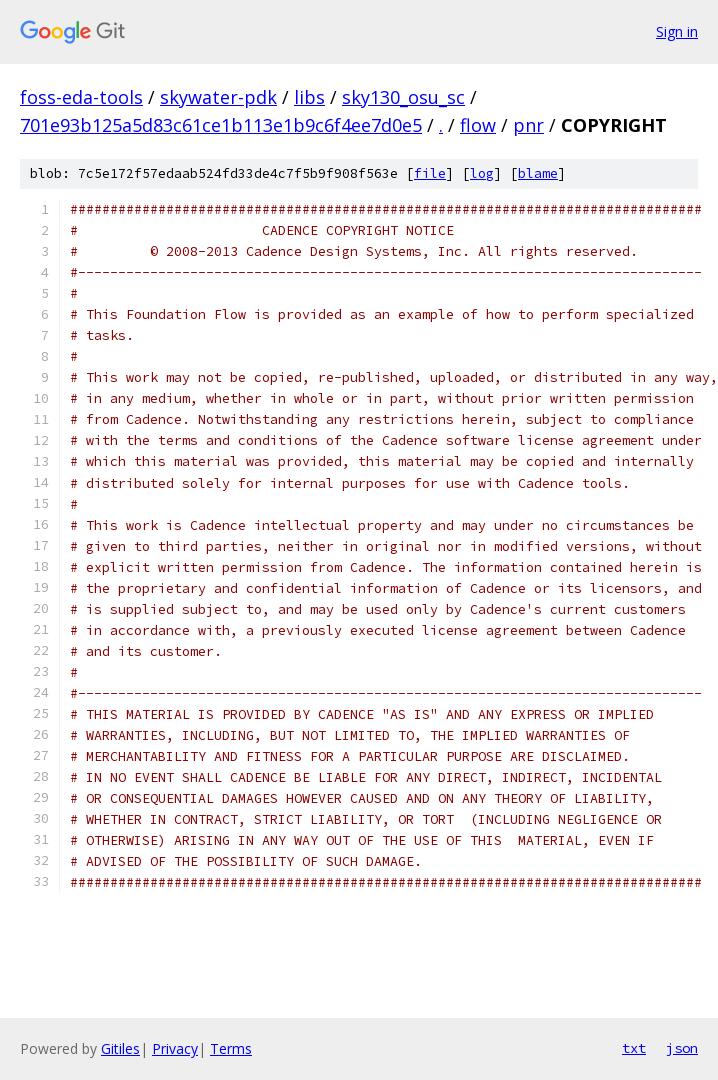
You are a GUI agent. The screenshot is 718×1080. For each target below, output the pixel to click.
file (430, 173)
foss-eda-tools (81, 97)
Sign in (677, 31)
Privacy (175, 1048)
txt (634, 1048)
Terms (231, 1048)
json (682, 1048)
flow (478, 125)
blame (538, 173)
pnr (528, 125)
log (482, 173)
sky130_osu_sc (403, 97)
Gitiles (120, 1048)
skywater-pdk (218, 97)
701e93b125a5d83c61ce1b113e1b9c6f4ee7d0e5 (221, 125)
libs (309, 97)
